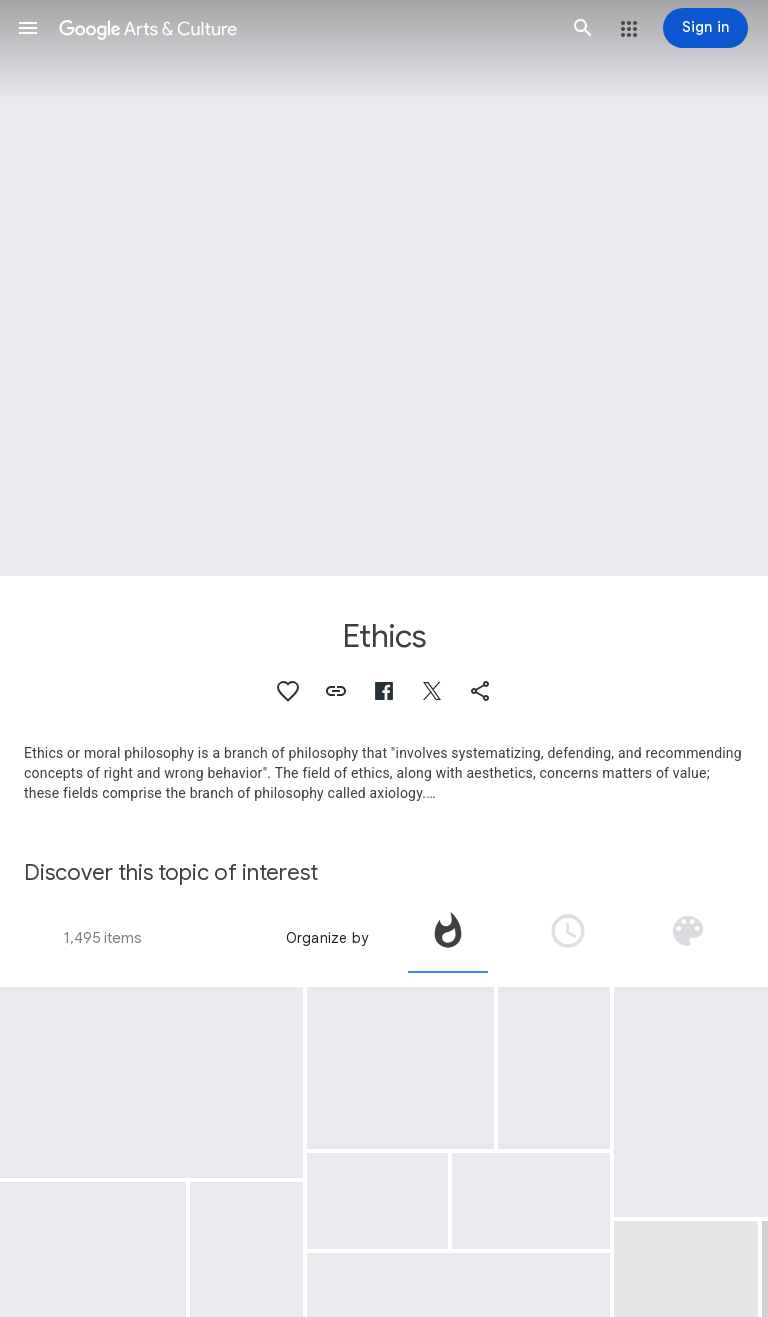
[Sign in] (705, 28)
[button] (28, 28)
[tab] (448, 938)
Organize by (327, 938)
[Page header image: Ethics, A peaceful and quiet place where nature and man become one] (384, 288)
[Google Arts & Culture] (305, 28)
